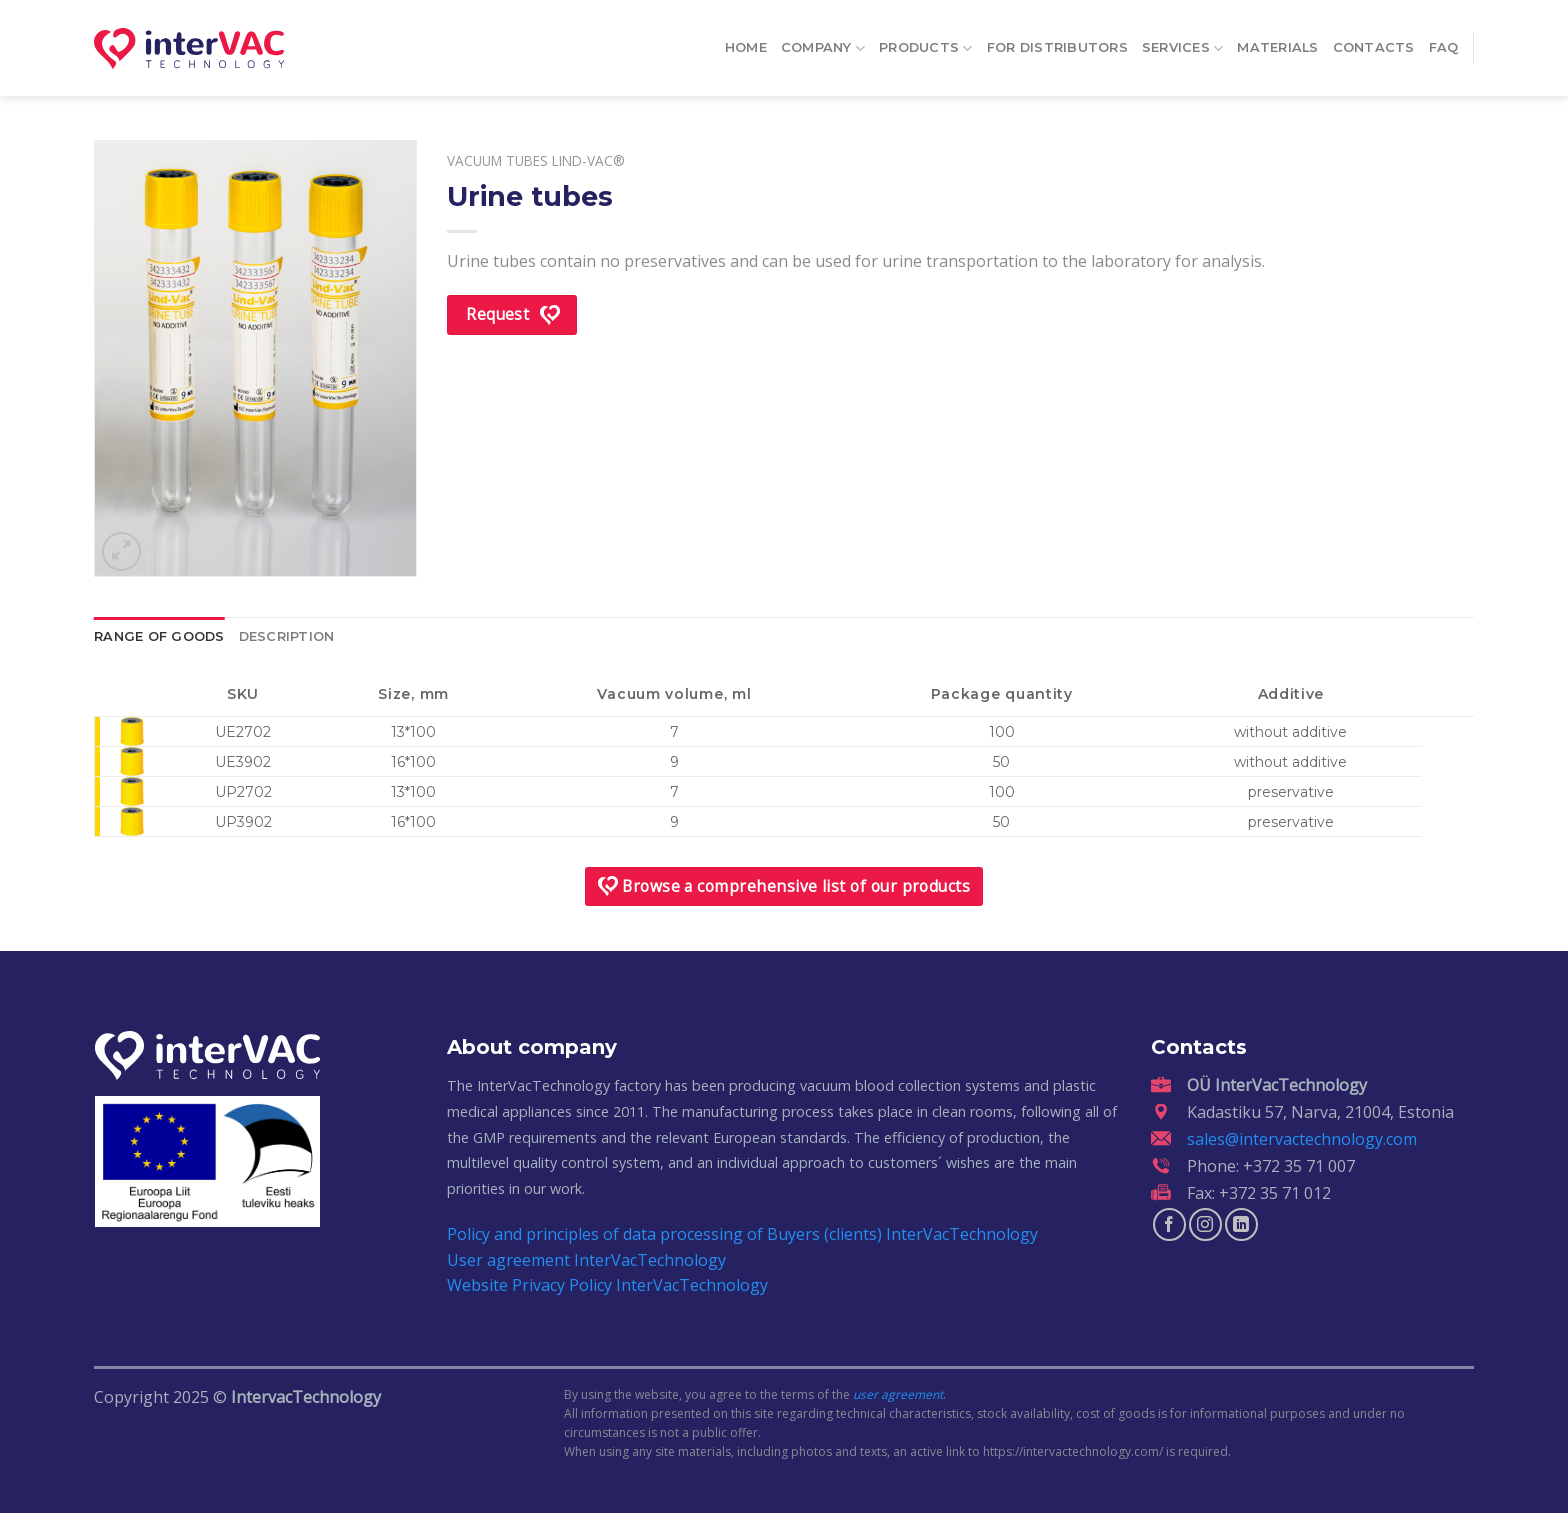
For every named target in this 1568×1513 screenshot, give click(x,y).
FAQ (1444, 41)
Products (926, 41)
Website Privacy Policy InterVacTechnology (607, 1285)
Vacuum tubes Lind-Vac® (536, 160)
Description (287, 636)
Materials (1277, 41)
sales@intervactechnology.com (1302, 1139)
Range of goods (159, 636)
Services (1183, 41)
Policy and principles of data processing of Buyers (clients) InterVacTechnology (742, 1234)
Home (746, 41)
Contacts (1374, 41)
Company (823, 41)
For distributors (1057, 41)
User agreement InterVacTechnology (586, 1260)
